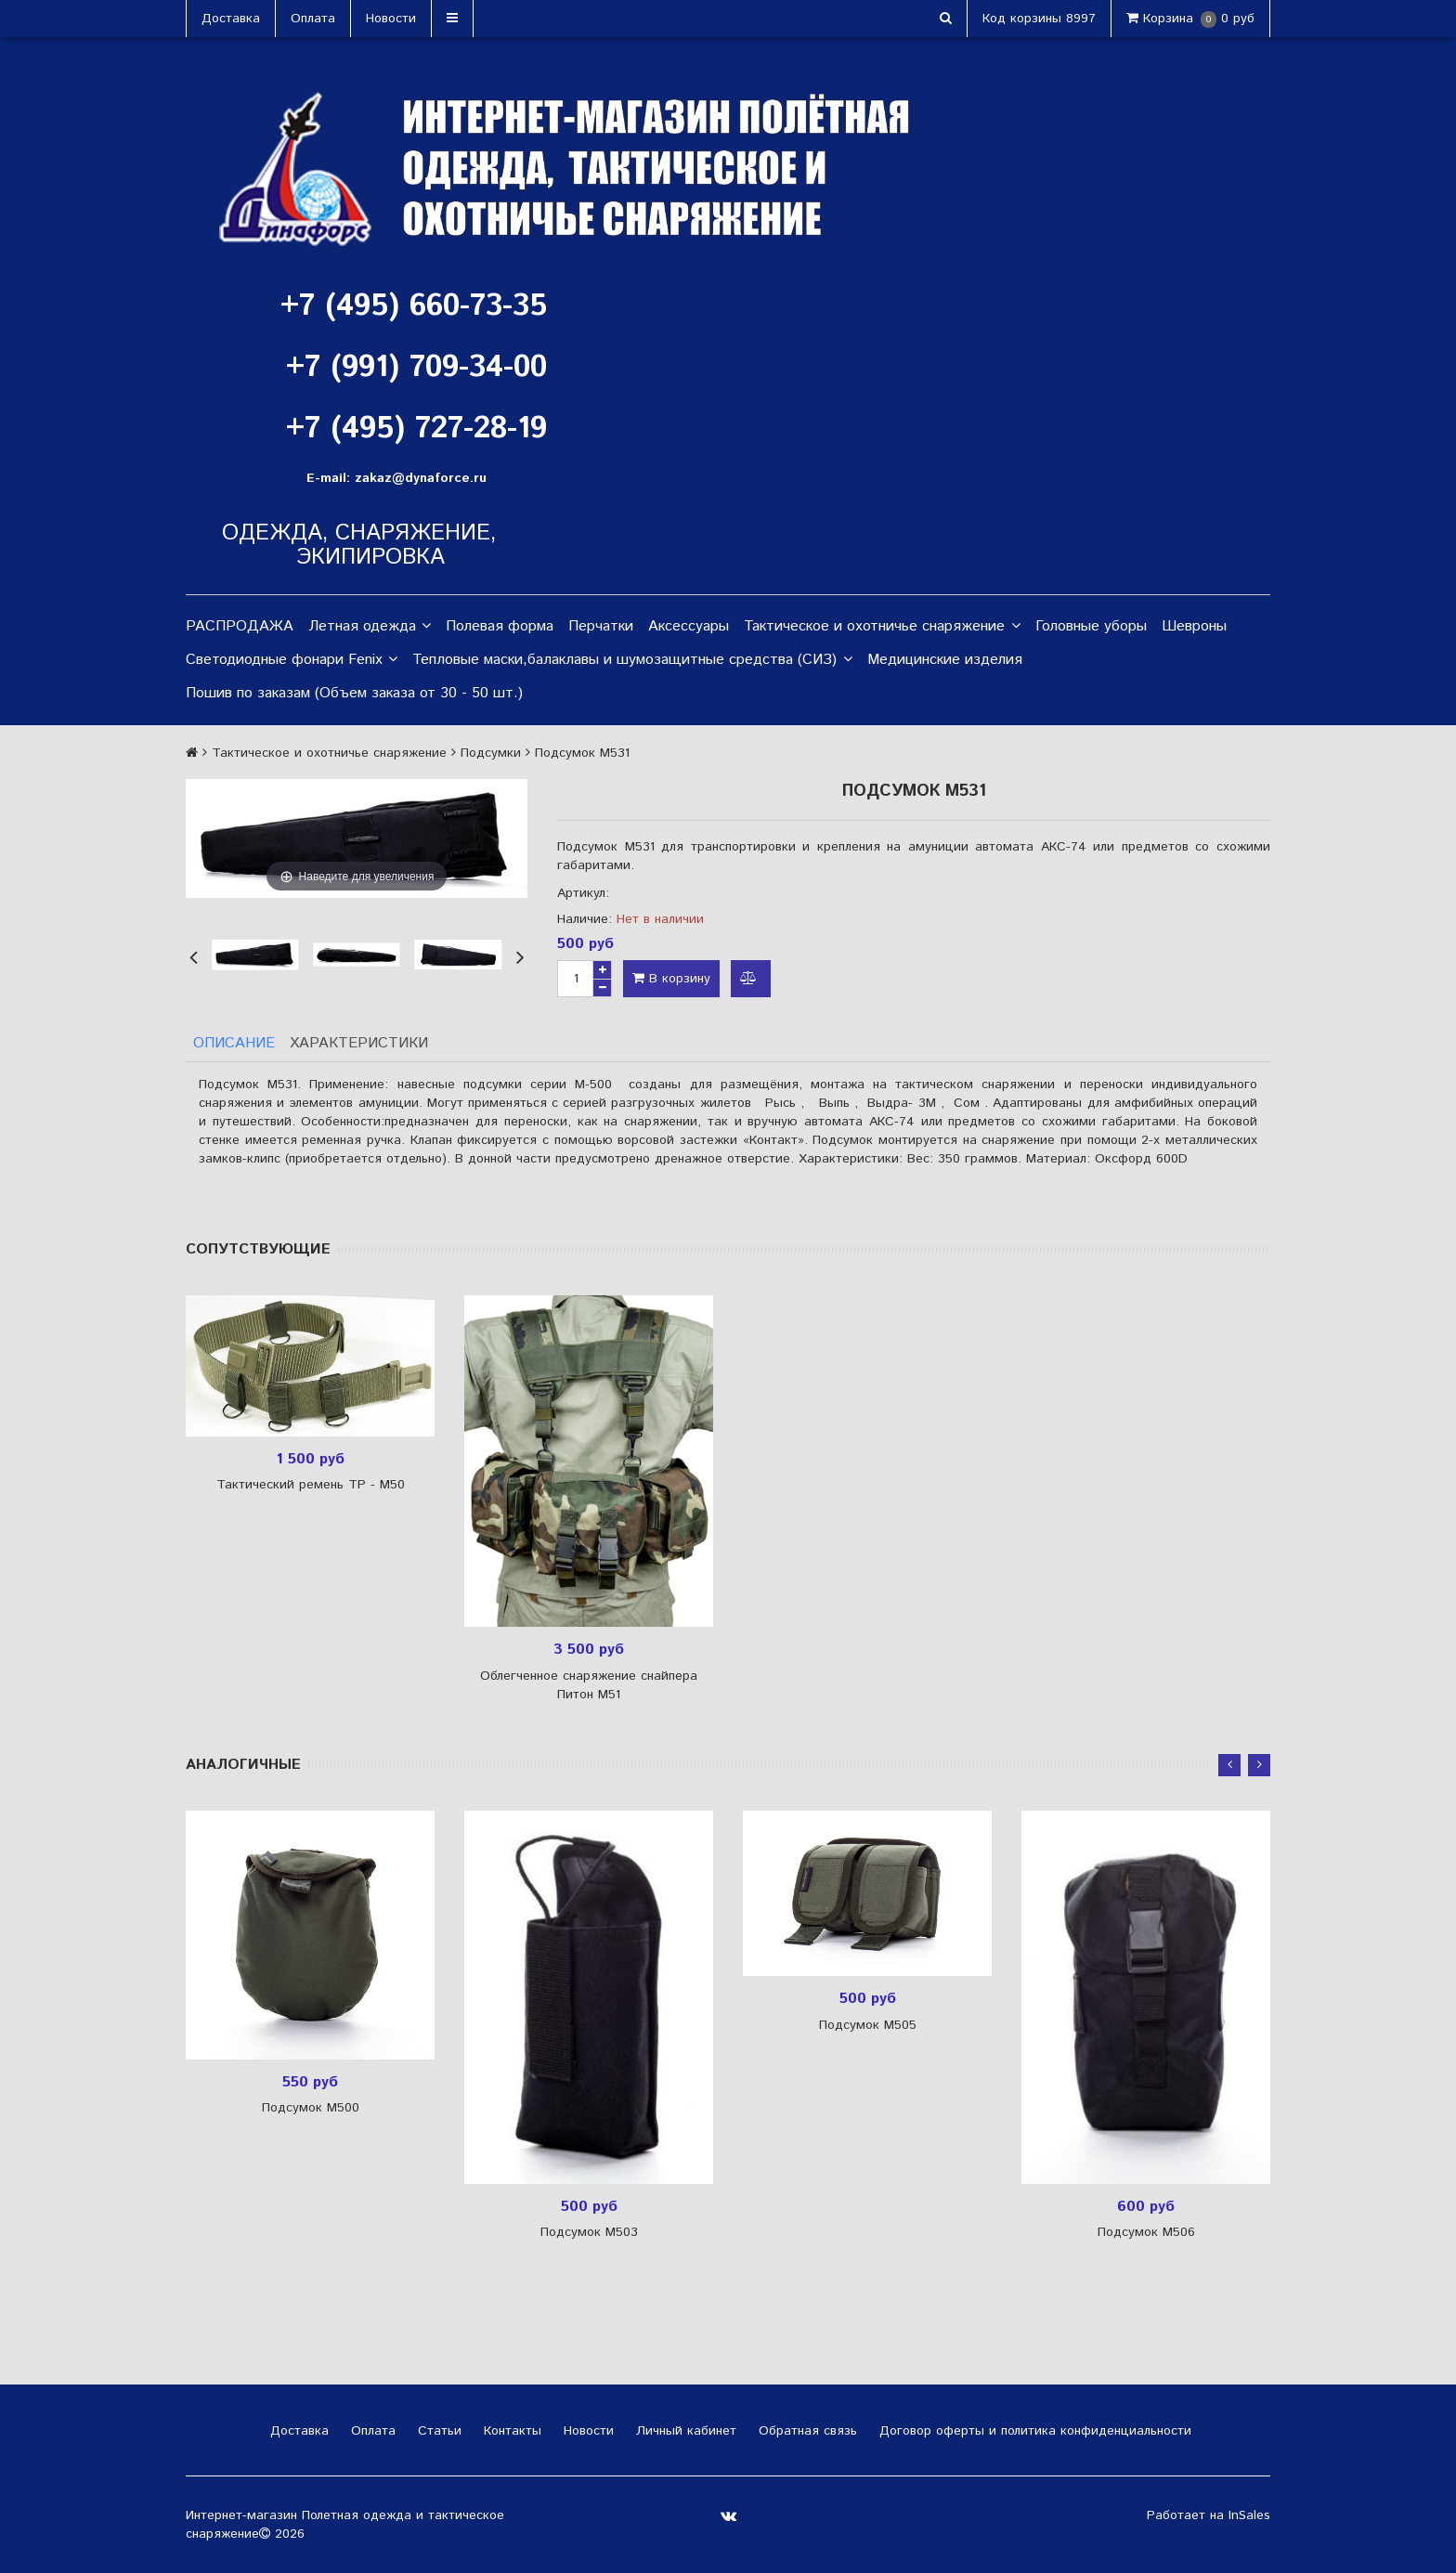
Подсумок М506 (1146, 2232)
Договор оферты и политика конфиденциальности (1033, 2431)
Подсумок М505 (867, 2025)
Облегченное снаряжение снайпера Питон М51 (588, 1685)
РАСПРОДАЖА (239, 626)
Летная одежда (369, 626)
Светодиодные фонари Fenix (291, 660)
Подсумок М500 (310, 2108)
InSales (1249, 2515)
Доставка (231, 18)
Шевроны (1194, 626)
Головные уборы (1091, 626)
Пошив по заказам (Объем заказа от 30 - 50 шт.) (354, 693)
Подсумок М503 (589, 2232)
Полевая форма (499, 626)
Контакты (510, 2431)
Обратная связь (805, 2431)
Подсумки (491, 753)
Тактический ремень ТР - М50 (310, 1484)
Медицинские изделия (944, 659)
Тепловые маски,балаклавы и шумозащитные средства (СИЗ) (632, 660)
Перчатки (600, 626)
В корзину (671, 978)
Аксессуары (688, 626)
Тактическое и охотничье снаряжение (882, 626)
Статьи (437, 2431)
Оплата (313, 18)
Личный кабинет (683, 2431)
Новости (391, 18)
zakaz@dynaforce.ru (421, 478)
